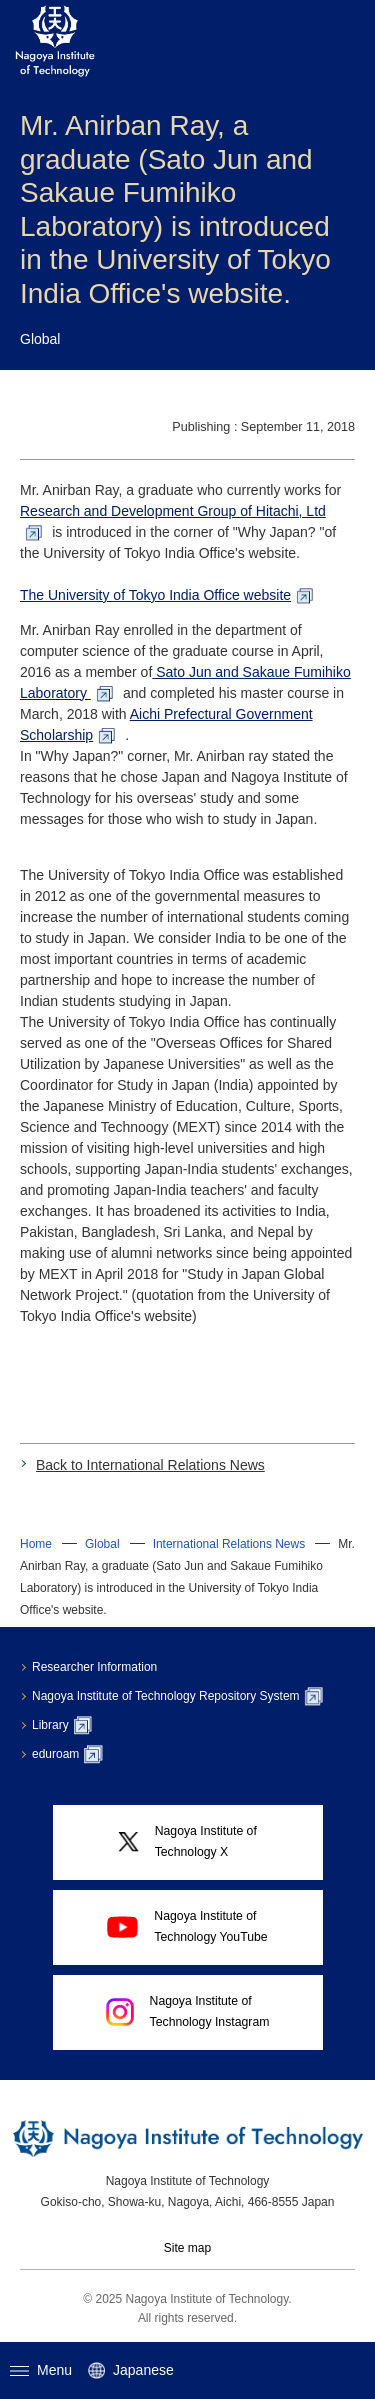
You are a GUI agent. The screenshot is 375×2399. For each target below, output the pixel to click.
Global (102, 1544)
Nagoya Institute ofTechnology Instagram (188, 2011)
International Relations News (229, 1544)
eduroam (67, 1754)
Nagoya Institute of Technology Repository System (177, 1696)
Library (62, 1725)
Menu (41, 2370)
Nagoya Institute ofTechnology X (187, 1841)
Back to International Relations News (150, 1465)
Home (36, 1544)
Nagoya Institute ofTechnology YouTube (187, 1926)
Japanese (131, 2370)
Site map (187, 2248)
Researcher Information (94, 1667)
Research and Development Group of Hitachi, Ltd (173, 511)
